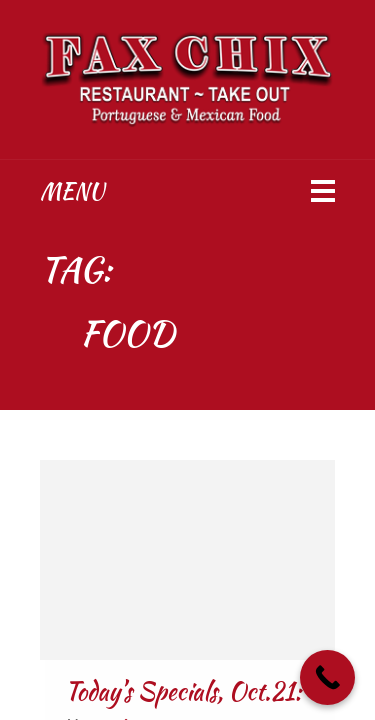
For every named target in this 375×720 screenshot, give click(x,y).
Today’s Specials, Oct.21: (183, 691)
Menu (72, 191)
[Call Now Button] (327, 677)
